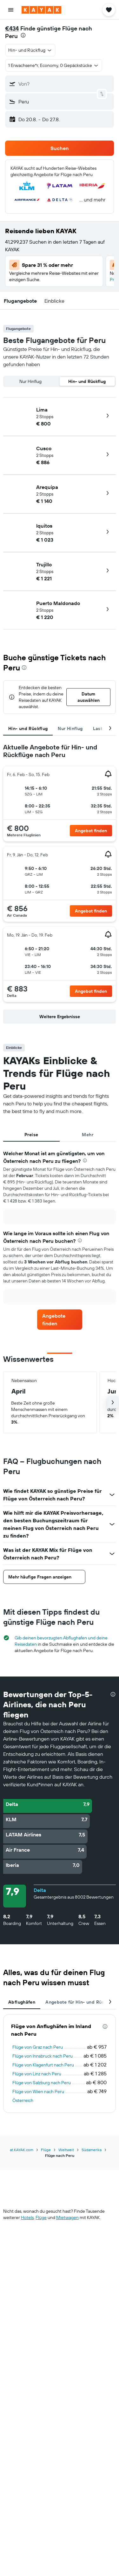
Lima (42, 409)
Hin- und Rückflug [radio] (87, 381)
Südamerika (92, 2149)
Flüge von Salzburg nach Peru (41, 2082)
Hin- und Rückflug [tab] (28, 728)
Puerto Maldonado (58, 603)
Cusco (43, 448)
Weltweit (66, 2149)
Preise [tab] (31, 1134)
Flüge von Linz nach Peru (36, 2074)
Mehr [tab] (87, 1134)
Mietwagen (67, 2217)
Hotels (27, 2217)
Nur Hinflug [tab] (70, 728)
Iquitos (44, 526)
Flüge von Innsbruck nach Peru (42, 2056)
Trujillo (44, 564)
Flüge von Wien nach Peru (38, 2091)
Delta (40, 1890)
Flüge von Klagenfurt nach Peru (43, 2065)
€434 (12, 28)
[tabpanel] (59, 885)
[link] (91, 830)
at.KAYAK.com (21, 2149)
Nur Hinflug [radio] (30, 381)
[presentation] (23, 35)
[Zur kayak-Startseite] (41, 10)
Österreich (22, 2100)
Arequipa (47, 487)
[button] (11, 10)
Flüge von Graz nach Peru (37, 2047)
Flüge (46, 2149)
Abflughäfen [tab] (21, 2002)
